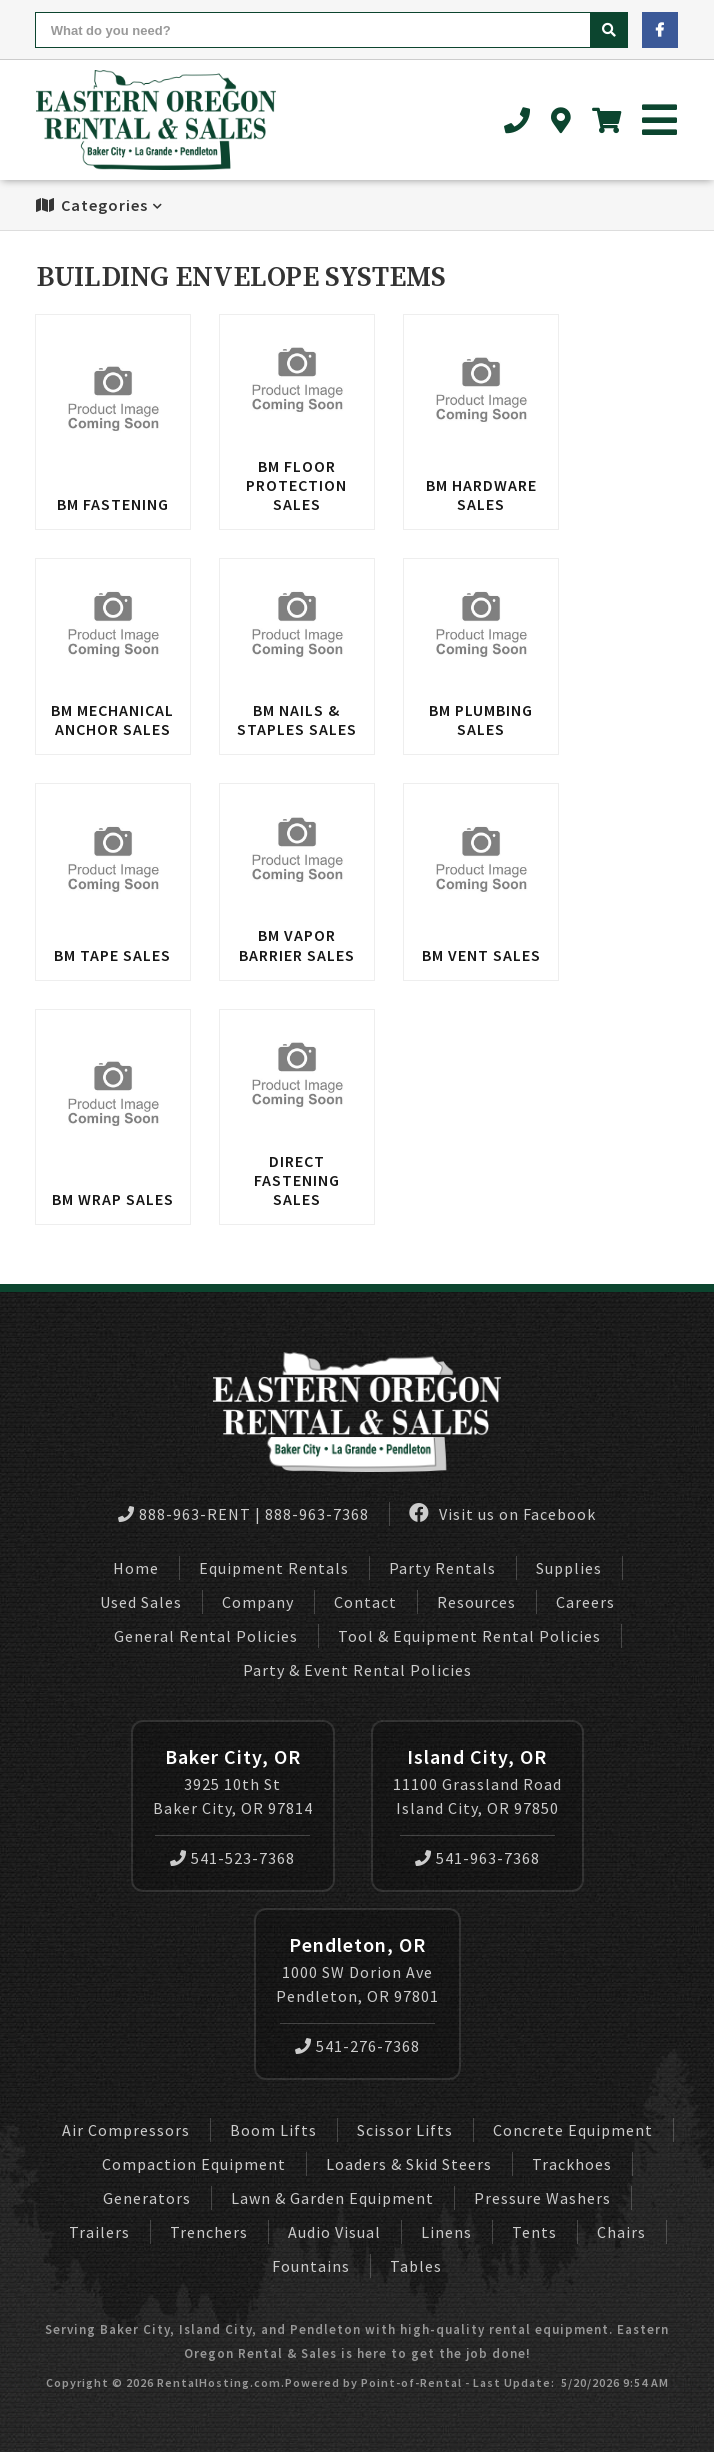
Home (136, 1568)
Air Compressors (126, 2130)
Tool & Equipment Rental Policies (469, 1636)
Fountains (311, 2266)
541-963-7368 (477, 1858)
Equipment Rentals (274, 1568)
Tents (534, 2232)
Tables (416, 2266)
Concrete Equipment (573, 2130)
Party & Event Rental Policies (357, 1670)
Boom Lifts (273, 2130)
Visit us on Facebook (502, 1513)
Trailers (99, 2232)
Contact (365, 1602)
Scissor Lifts (405, 2130)
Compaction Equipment (194, 2164)
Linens (446, 2232)
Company (258, 1602)
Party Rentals (442, 1568)
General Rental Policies (206, 1636)
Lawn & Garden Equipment (332, 2198)
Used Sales (141, 1602)
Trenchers (209, 2232)
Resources (476, 1602)
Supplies (569, 1568)
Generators (147, 2198)
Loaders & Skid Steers (409, 2164)
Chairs (621, 2232)
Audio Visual (334, 2232)
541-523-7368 (232, 1858)
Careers (585, 1602)
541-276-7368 (357, 2046)
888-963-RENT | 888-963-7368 (243, 1514)
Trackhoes (572, 2164)
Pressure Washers (542, 2198)
